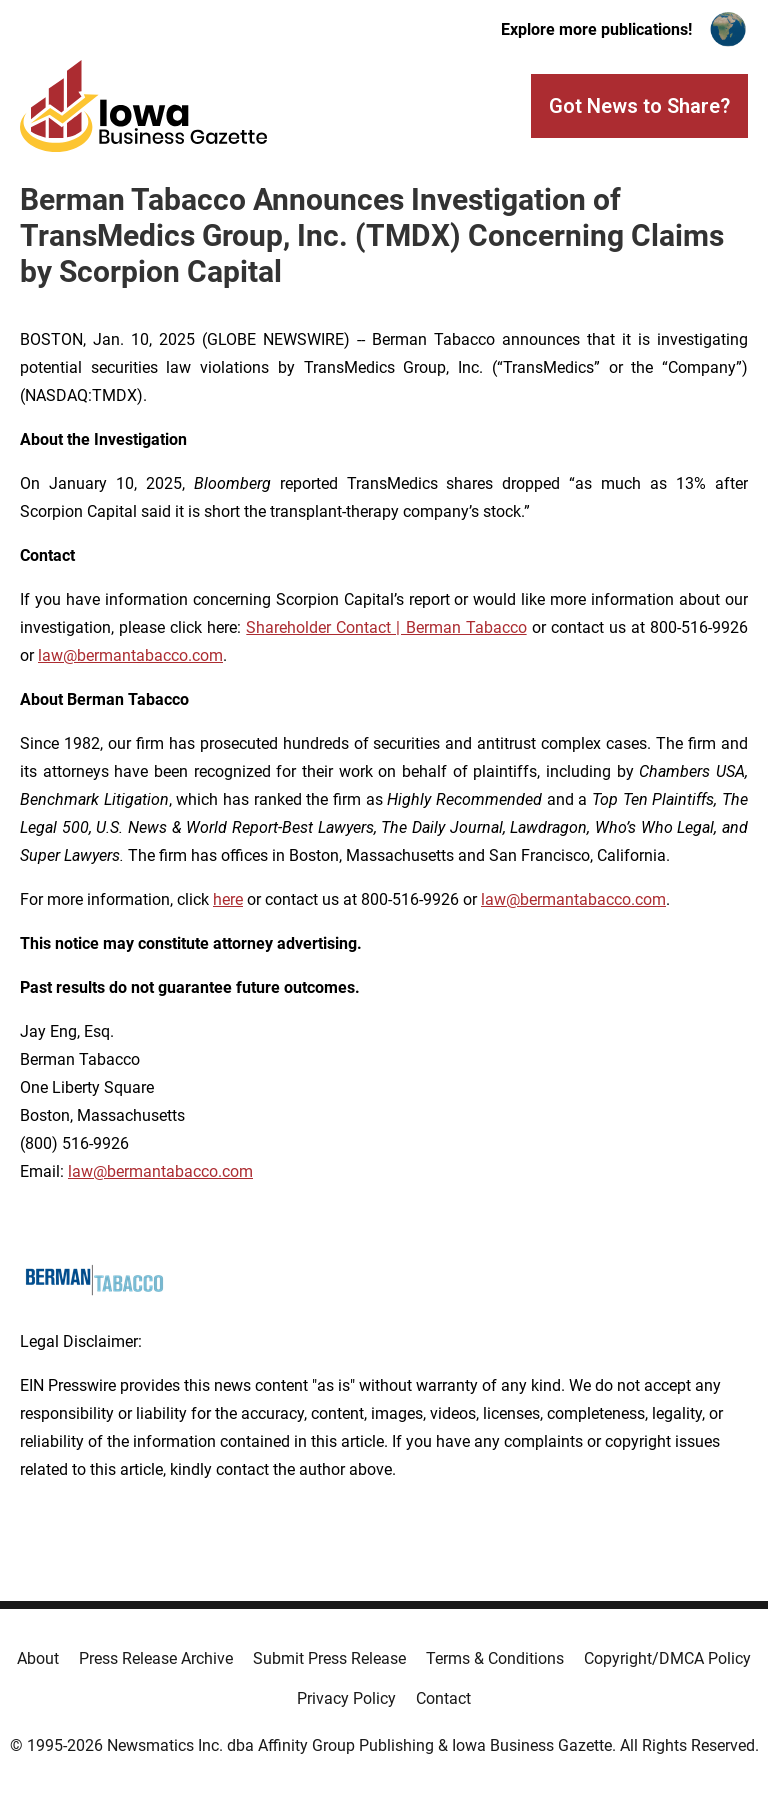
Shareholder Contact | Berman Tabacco (386, 627)
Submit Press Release (329, 1658)
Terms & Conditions (495, 1658)
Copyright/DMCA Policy (667, 1658)
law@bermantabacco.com (130, 655)
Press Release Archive (156, 1658)
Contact (443, 1698)
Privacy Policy (346, 1698)
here (228, 899)
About (38, 1658)
